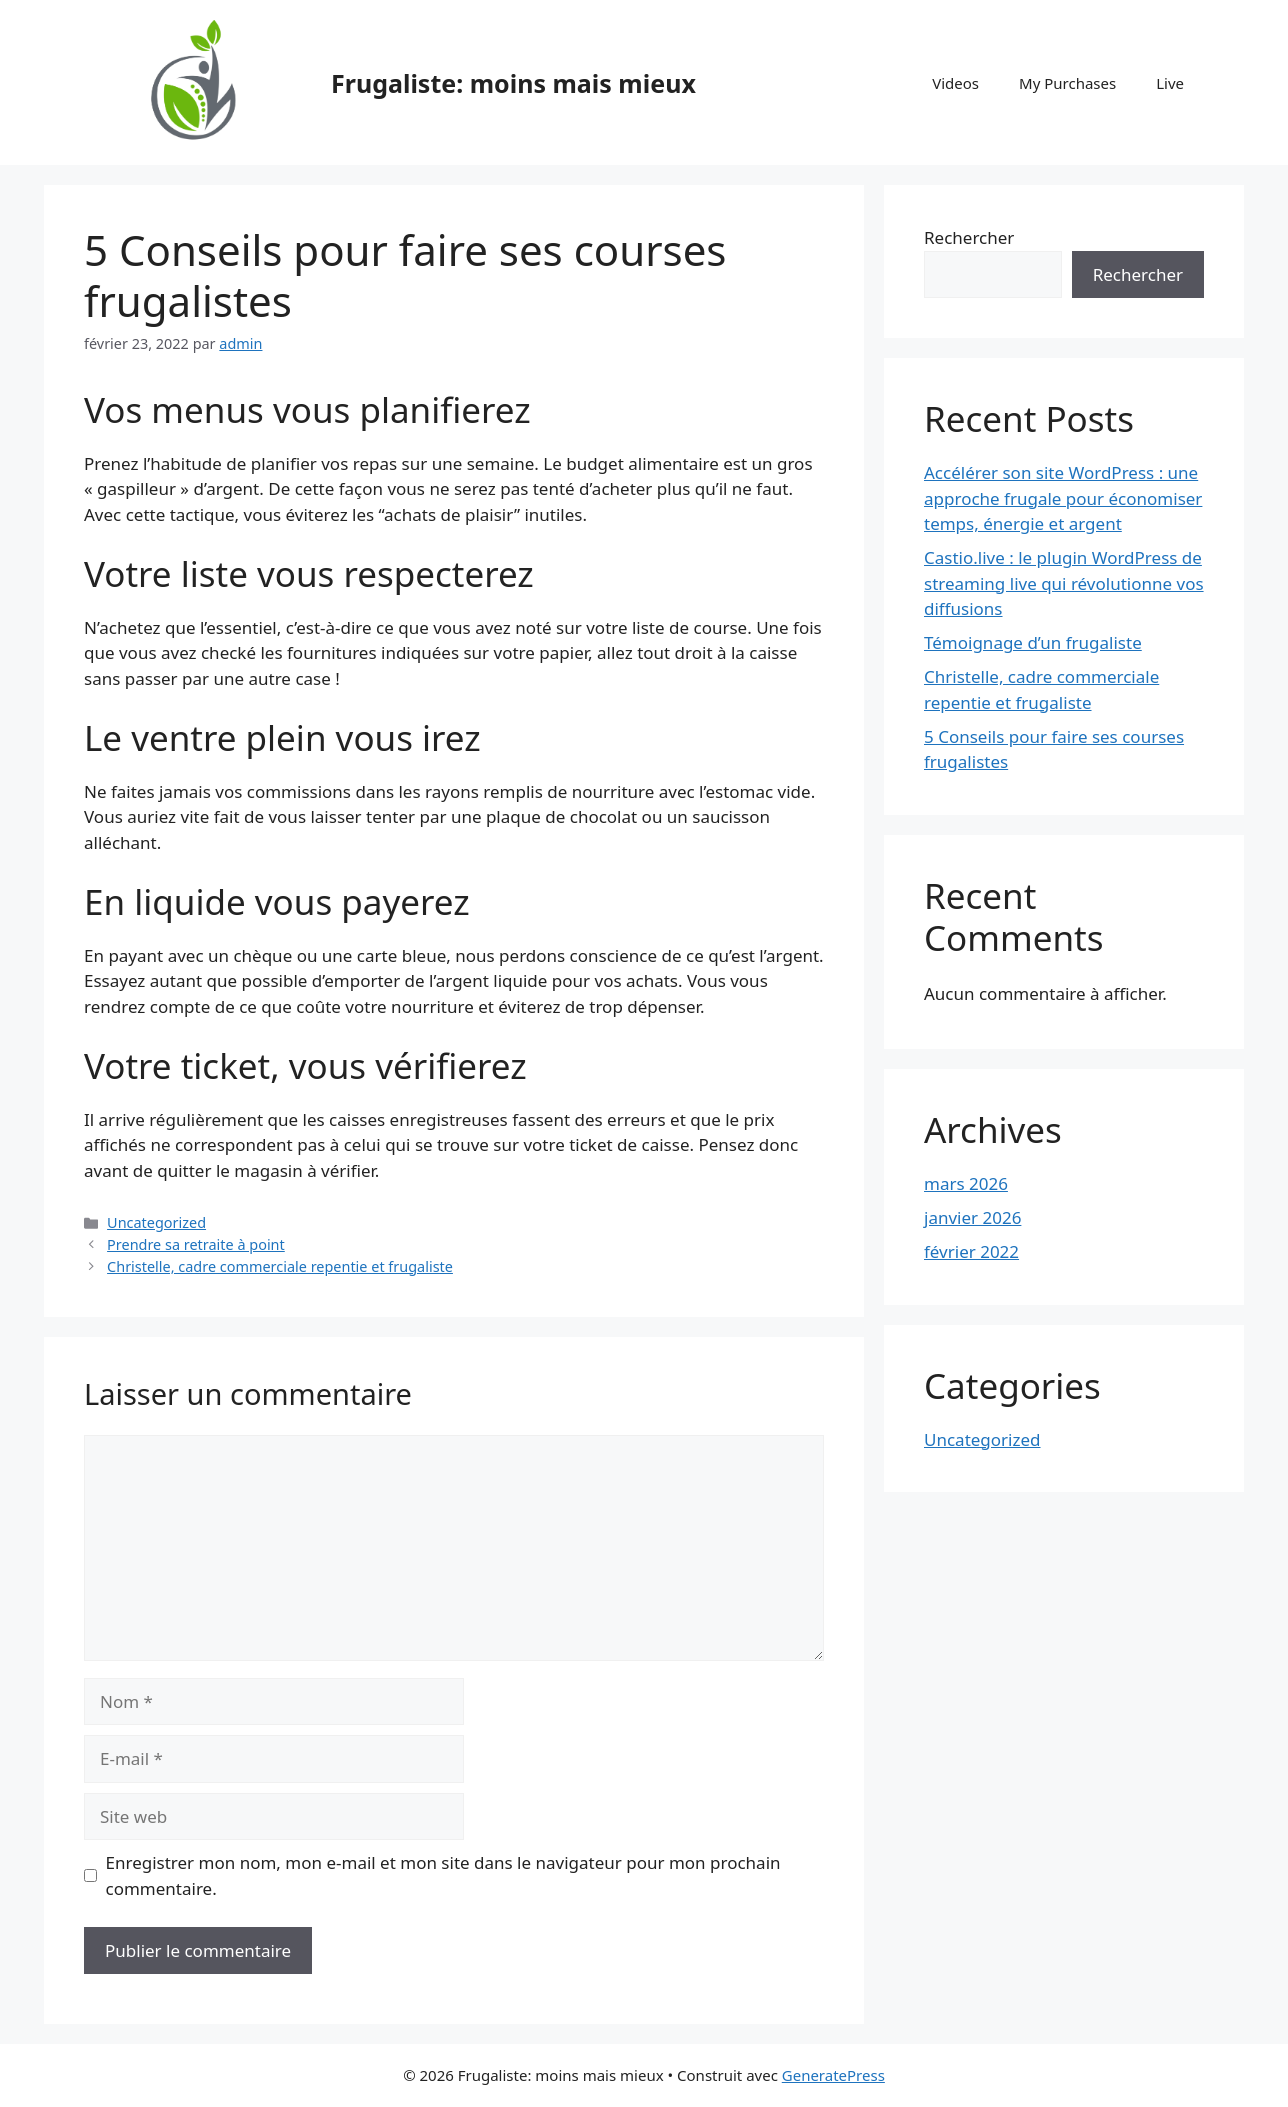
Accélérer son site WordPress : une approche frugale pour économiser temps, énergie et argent (1063, 498)
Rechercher (969, 237)
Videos (955, 83)
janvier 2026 (972, 1217)
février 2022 (971, 1251)
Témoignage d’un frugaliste (1033, 642)
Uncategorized (156, 1222)
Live (1170, 83)
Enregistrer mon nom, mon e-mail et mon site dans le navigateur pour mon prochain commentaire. (443, 1875)
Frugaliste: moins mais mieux (513, 83)
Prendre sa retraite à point (196, 1244)
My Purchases (1067, 83)
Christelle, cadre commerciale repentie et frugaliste (280, 1266)
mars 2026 (966, 1183)
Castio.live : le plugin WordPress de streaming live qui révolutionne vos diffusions (1064, 583)
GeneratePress (833, 2075)
